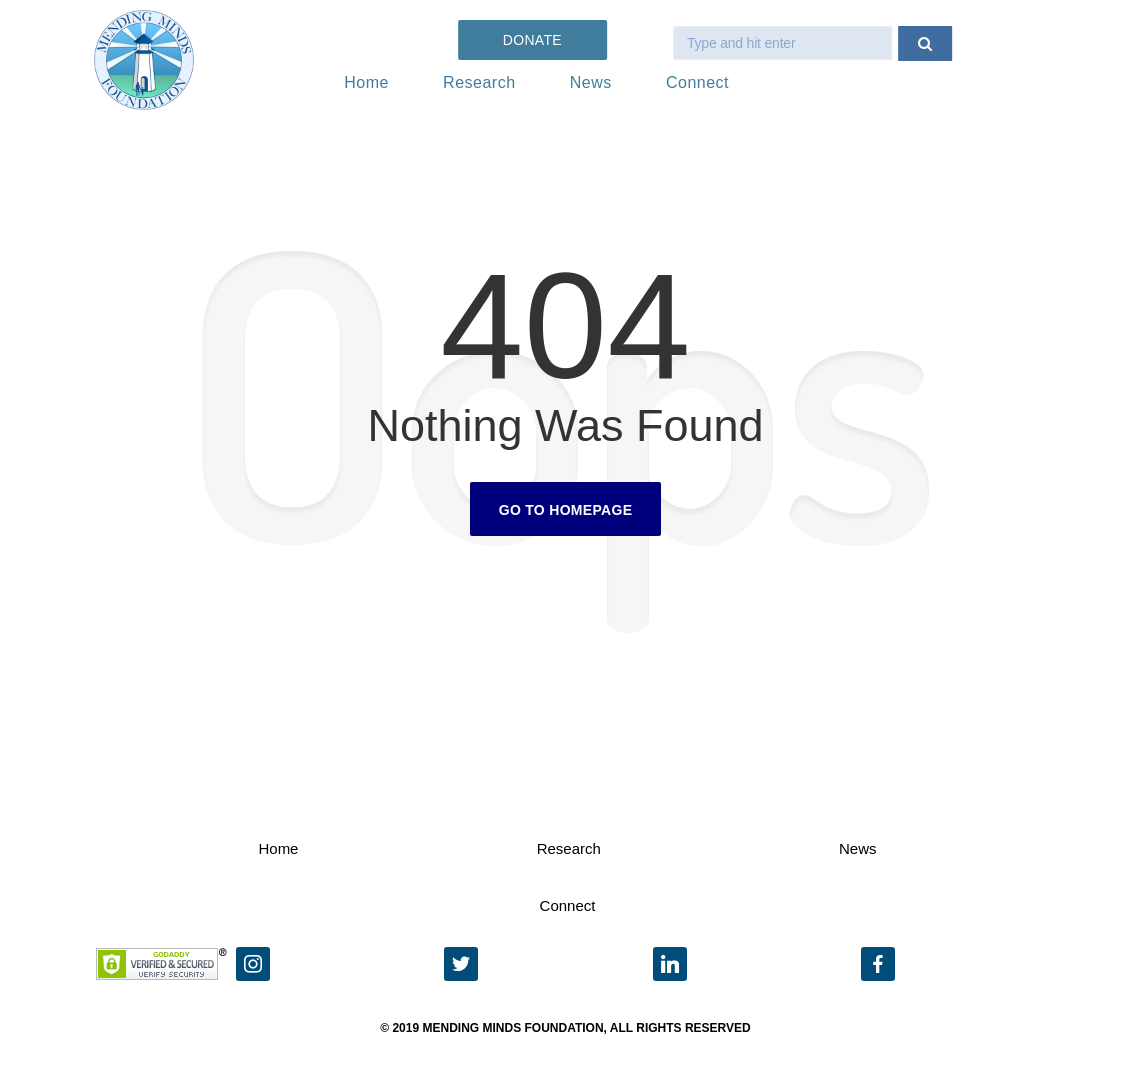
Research (479, 82)
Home (366, 82)
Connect (697, 82)
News (591, 82)
